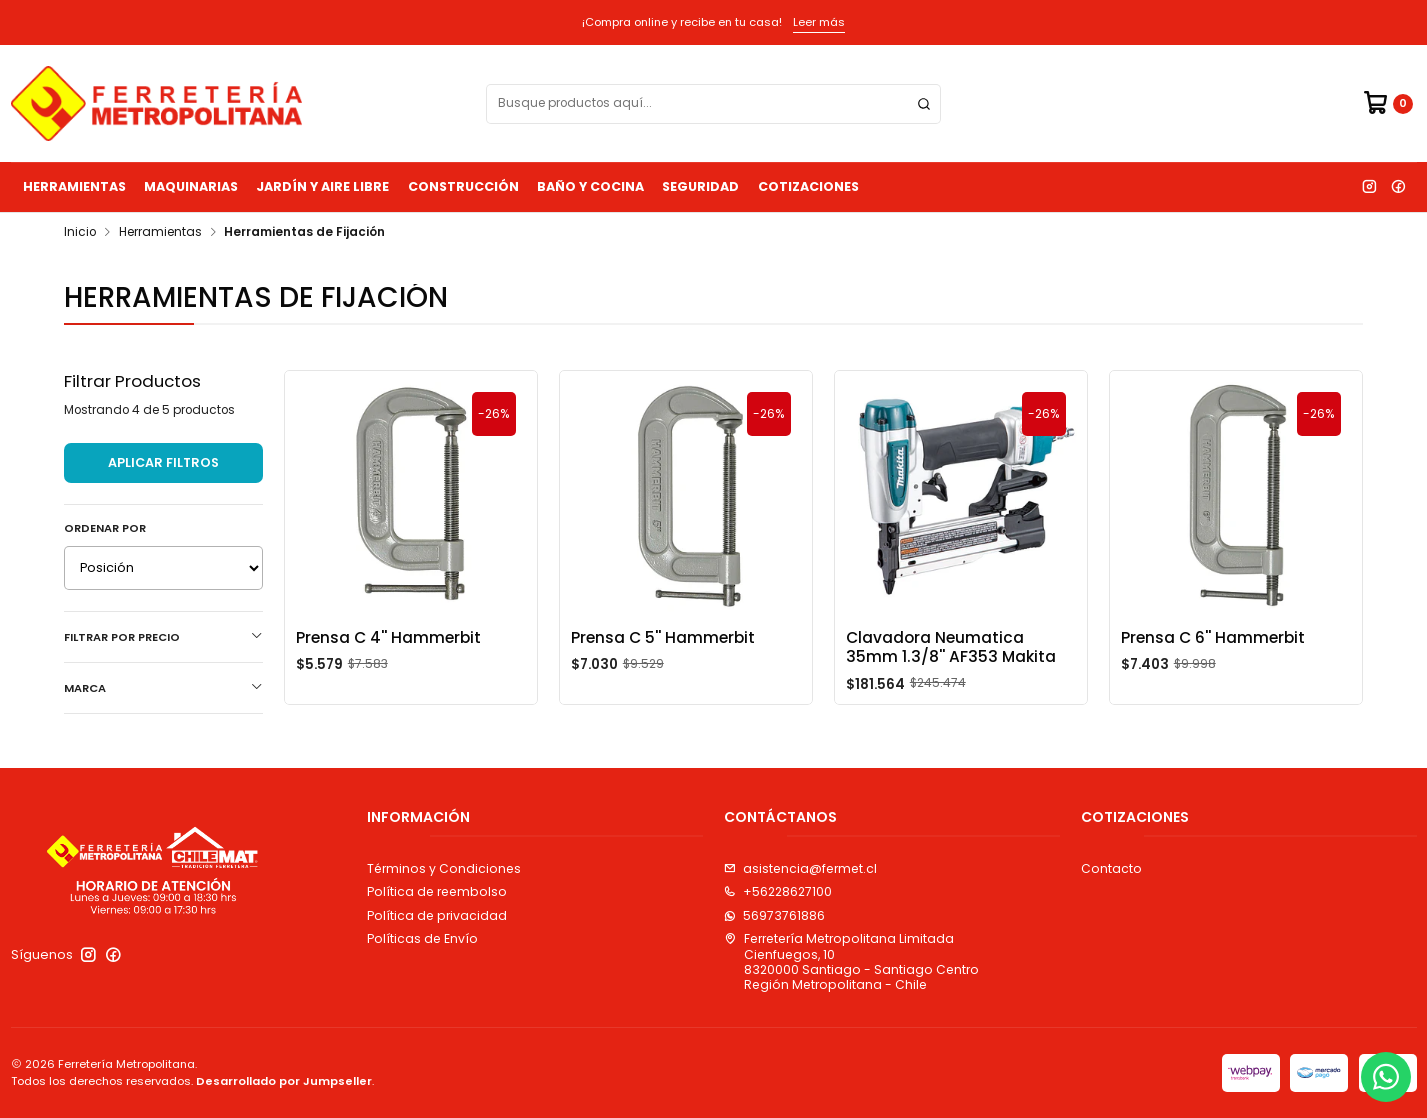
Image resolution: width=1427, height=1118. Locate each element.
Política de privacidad (437, 915)
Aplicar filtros (163, 462)
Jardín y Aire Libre (322, 186)
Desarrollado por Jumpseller (284, 1081)
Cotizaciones (808, 186)
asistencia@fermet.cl (800, 868)
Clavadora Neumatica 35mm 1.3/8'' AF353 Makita (951, 647)
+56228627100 (778, 891)
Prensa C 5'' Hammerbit (663, 637)
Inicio (80, 233)
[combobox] (713, 104)
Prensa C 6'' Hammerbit (1213, 637)
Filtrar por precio (163, 637)
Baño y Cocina (590, 186)
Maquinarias (191, 186)
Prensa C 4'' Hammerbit (388, 637)
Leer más (819, 22)
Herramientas (74, 186)
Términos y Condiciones (444, 868)
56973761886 (774, 915)
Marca (163, 688)
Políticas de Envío (422, 938)
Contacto (1111, 868)
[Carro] (1387, 103)
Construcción (463, 186)
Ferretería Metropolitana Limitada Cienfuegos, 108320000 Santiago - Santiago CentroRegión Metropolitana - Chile (851, 961)
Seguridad (700, 186)
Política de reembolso (437, 891)
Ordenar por (105, 528)
